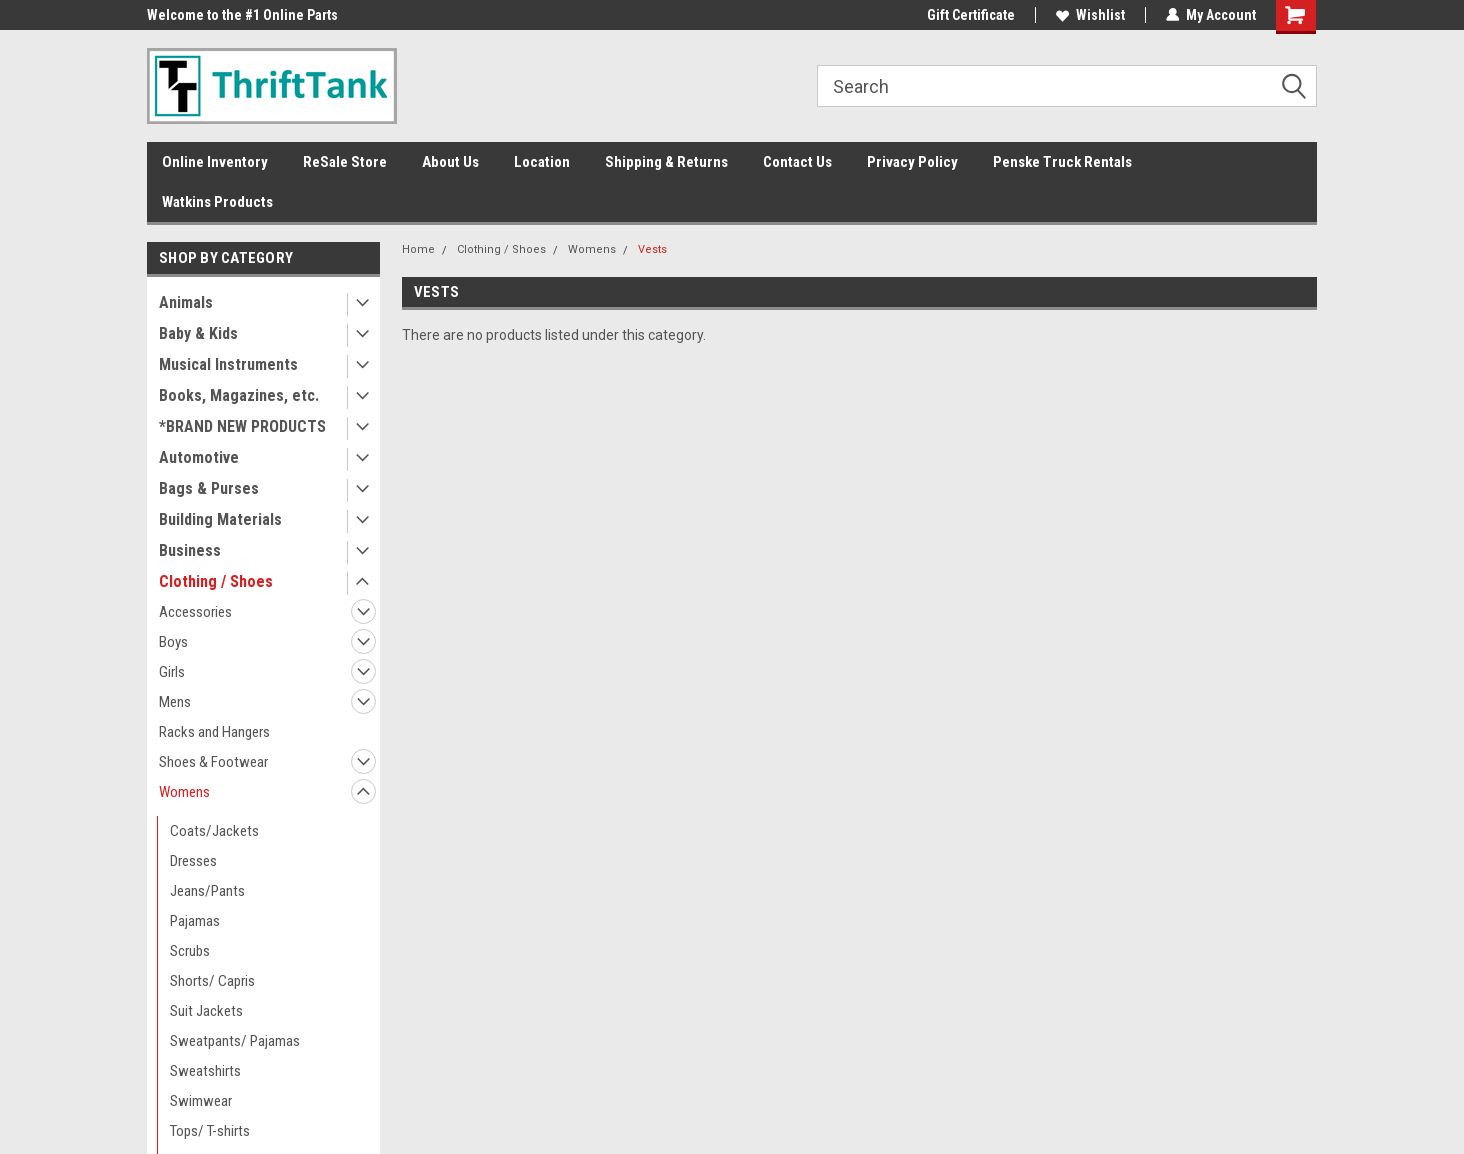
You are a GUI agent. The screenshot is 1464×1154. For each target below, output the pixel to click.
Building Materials (220, 519)
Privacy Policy (912, 162)
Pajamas (195, 921)
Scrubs (190, 951)
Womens (184, 792)
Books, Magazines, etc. (239, 395)
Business (190, 550)
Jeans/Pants (207, 891)
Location (542, 162)
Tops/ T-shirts (210, 1131)
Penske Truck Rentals (1062, 162)
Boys (173, 642)
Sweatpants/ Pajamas (235, 1041)
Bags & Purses (209, 488)
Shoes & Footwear (213, 762)
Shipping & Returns (666, 162)
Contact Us (797, 162)
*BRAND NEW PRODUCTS (242, 426)
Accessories (195, 612)
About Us (450, 162)
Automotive (199, 457)
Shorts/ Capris (212, 981)
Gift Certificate (971, 15)
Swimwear (201, 1101)
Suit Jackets (206, 1011)
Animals (186, 302)
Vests (652, 249)
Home (418, 249)
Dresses (193, 861)
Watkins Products (217, 202)
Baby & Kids (198, 333)
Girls (172, 672)
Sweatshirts (205, 1071)
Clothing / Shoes (216, 581)
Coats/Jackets (214, 831)
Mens (175, 702)
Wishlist (1090, 15)
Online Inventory (215, 162)
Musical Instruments (228, 364)
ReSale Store (345, 162)
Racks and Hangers (214, 732)
